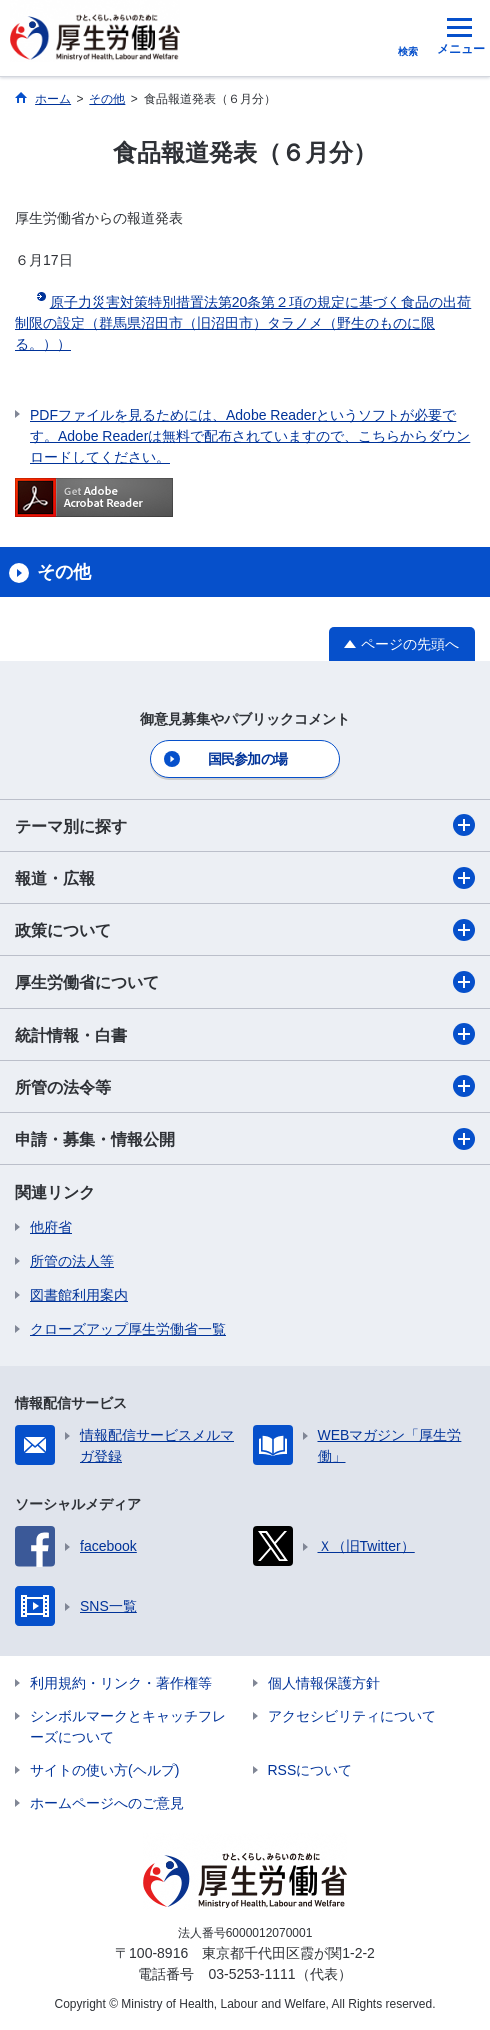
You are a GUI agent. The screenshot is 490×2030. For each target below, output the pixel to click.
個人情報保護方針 (324, 1683)
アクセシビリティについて (352, 1716)
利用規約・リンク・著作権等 (121, 1683)
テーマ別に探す (245, 825)
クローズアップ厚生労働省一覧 (128, 1329)
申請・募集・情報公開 (245, 1139)
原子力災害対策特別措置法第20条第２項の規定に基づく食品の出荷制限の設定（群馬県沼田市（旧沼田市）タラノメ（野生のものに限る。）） (243, 323)
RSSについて (310, 1770)
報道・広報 (245, 878)
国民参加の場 (248, 759)
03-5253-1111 (251, 1974)
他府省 (51, 1227)
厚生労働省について (245, 982)
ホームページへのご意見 (107, 1803)
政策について (245, 930)
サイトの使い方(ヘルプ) (104, 1770)
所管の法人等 (72, 1261)
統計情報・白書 (245, 1034)
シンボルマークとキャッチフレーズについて (128, 1726)
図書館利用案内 (79, 1295)
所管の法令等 (245, 1086)
